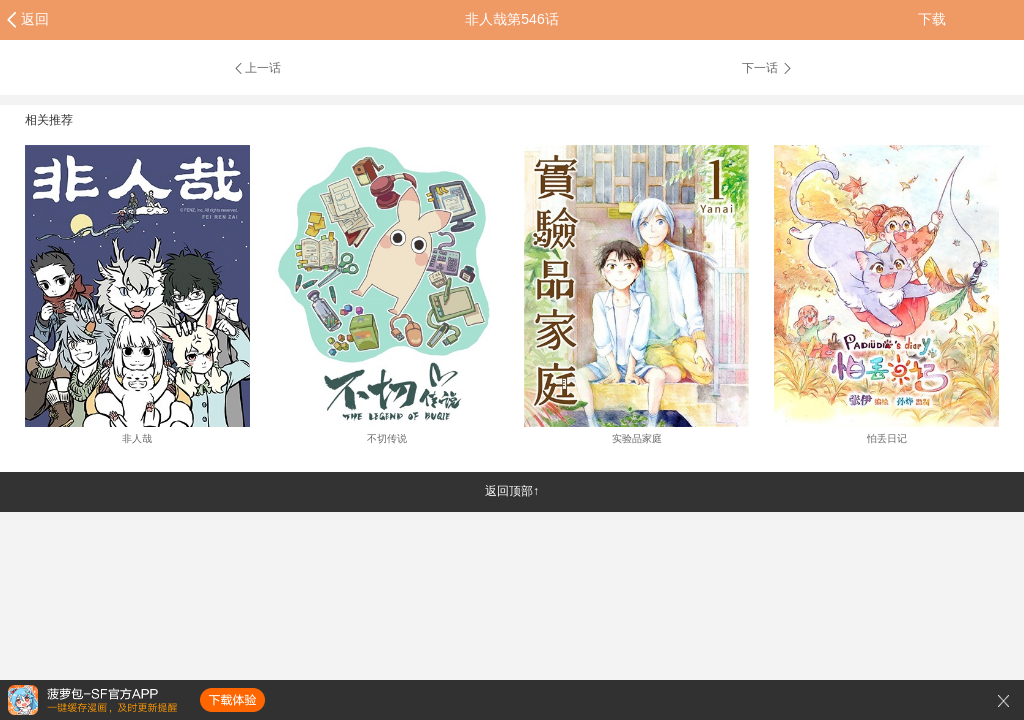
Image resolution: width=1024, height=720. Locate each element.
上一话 (256, 68)
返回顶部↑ (512, 491)
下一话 (768, 68)
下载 (932, 19)
